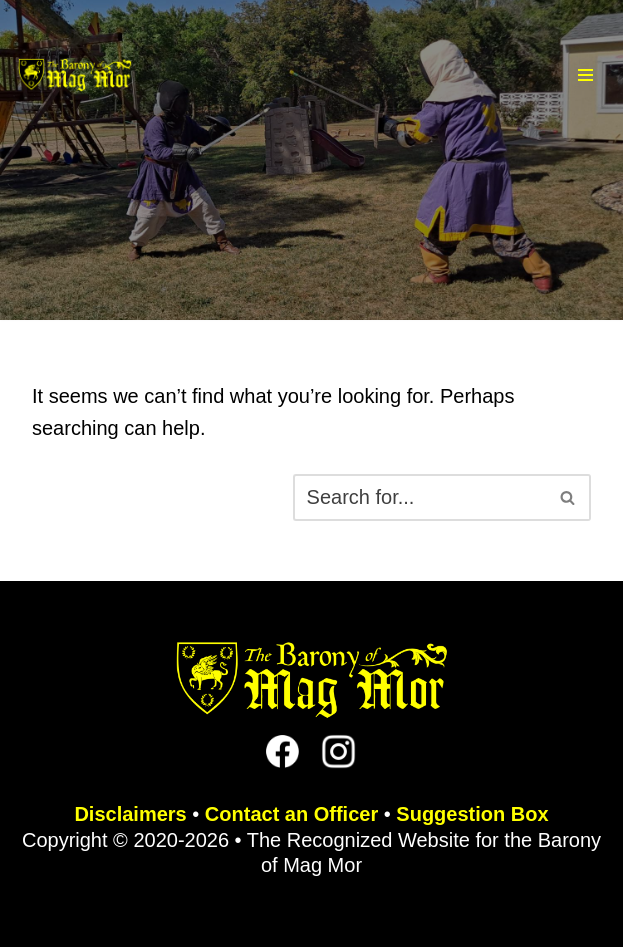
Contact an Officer (291, 814)
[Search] (419, 497)
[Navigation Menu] (585, 75)
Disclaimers (130, 814)
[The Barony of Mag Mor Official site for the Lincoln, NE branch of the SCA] (75, 74)
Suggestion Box (472, 814)
